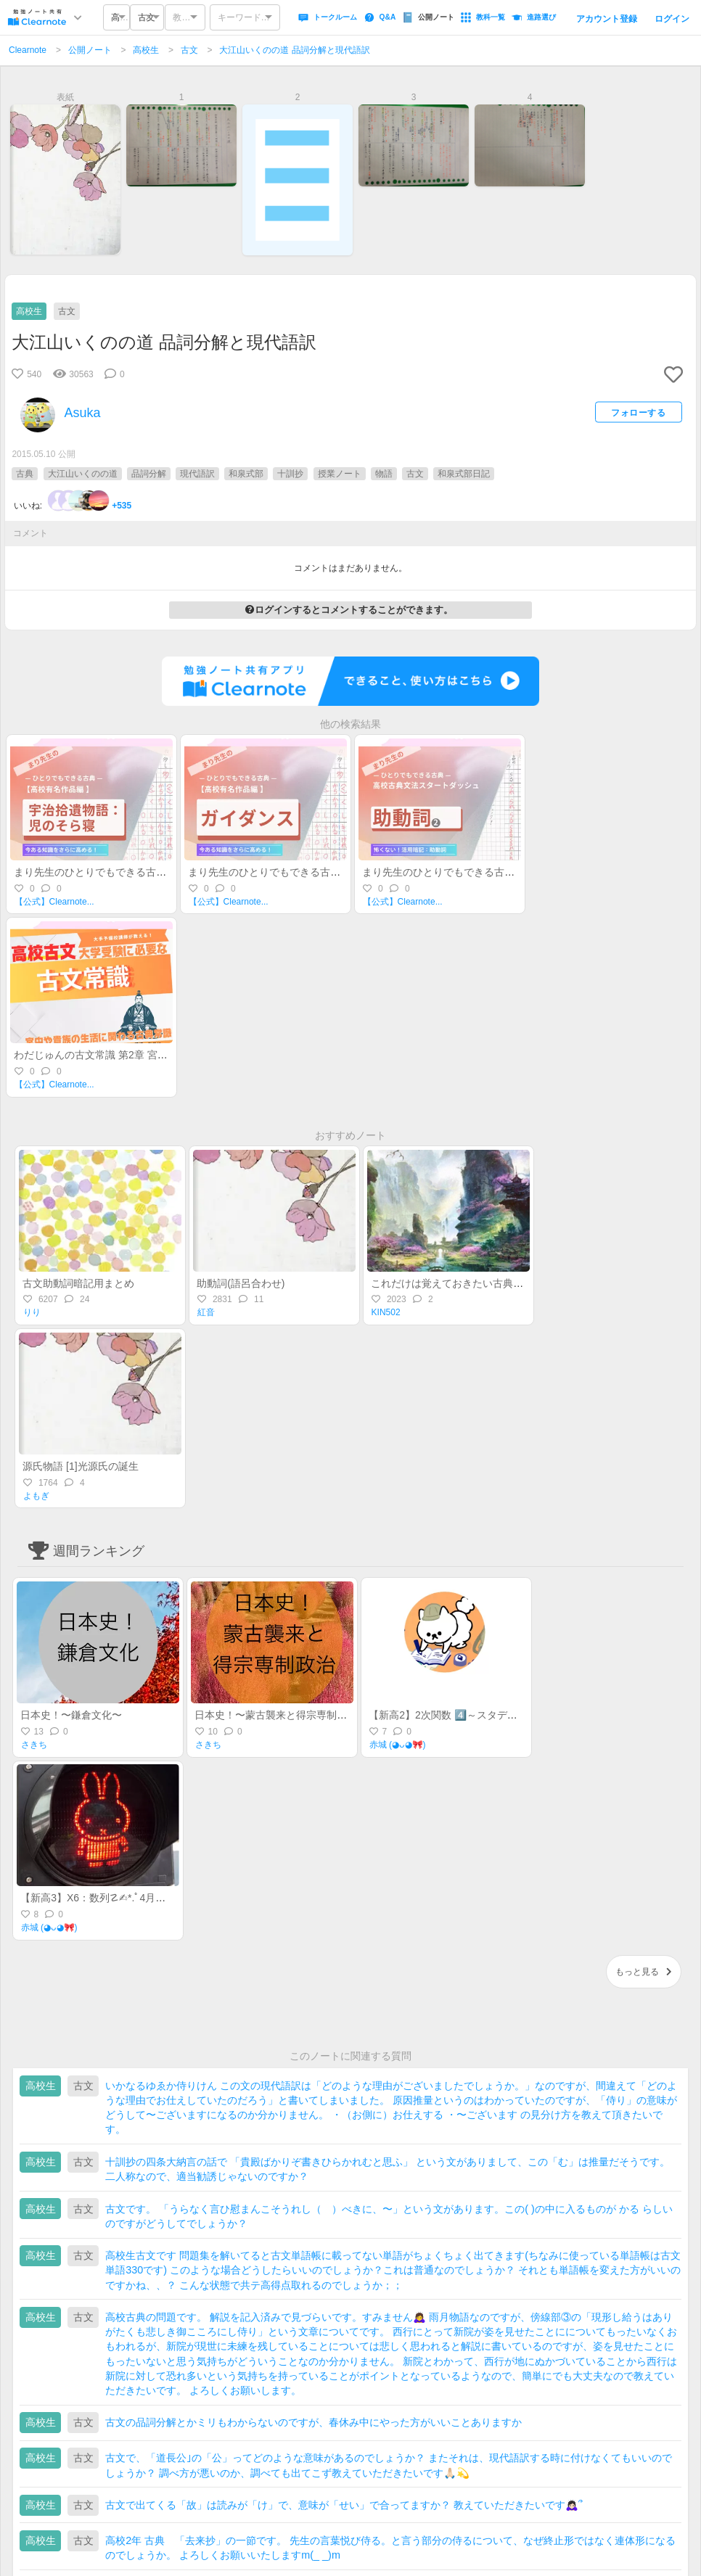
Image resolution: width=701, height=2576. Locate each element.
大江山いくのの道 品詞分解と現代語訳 (294, 50)
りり (32, 1312)
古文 (189, 50)
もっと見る (643, 1972)
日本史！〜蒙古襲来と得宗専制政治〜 (280, 1715)
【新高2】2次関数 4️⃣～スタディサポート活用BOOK (488, 1715)
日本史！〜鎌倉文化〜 (71, 1715)
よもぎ (36, 1496)
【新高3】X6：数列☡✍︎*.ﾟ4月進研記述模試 (118, 1898)
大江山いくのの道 (83, 474)
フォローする (638, 412)
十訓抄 (290, 474)
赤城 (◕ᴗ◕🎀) (397, 1745)
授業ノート (339, 474)
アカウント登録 (606, 19)
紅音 (206, 1312)
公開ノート (90, 50)
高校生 (146, 50)
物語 (384, 474)
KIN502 (386, 1312)
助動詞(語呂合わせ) (240, 1283)
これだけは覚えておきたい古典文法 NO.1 (465, 1283)
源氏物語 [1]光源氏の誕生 (80, 1466)
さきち (34, 1745)
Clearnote (27, 50)
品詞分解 (148, 474)
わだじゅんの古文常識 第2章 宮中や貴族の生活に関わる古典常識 (162, 1055)
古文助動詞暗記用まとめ (78, 1283)
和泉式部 (246, 474)
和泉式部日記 (464, 474)
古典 (24, 474)
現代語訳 (197, 474)
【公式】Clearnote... (54, 902)
